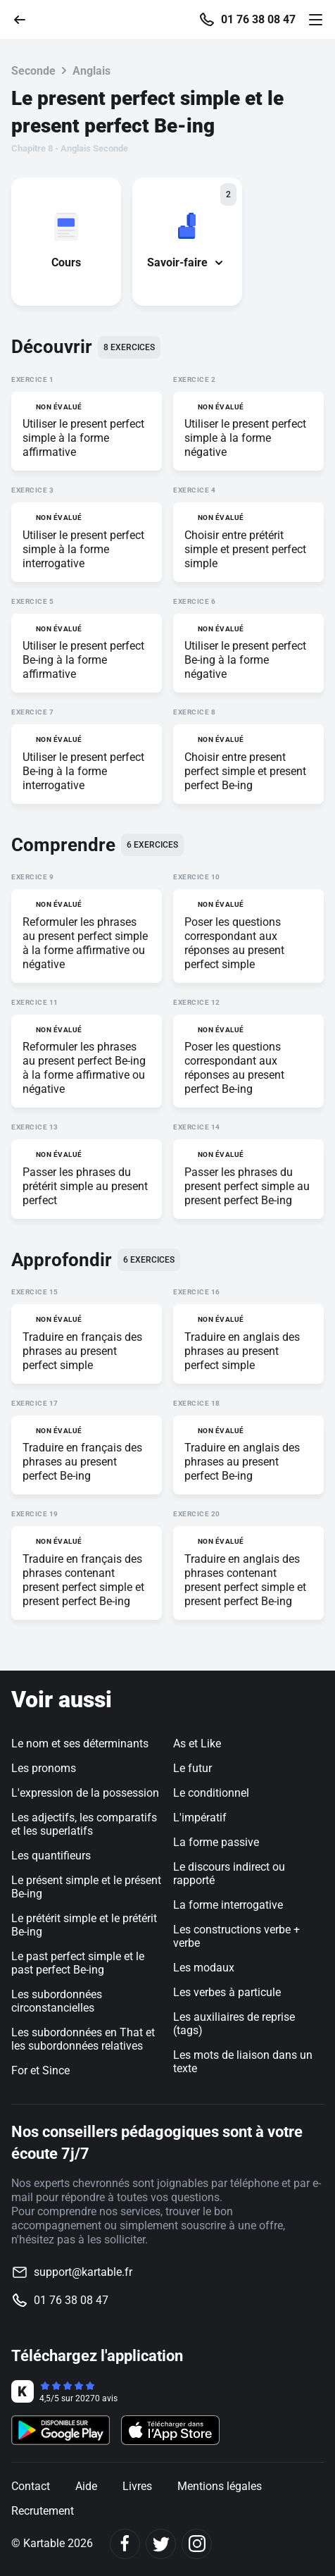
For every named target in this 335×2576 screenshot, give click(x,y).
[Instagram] (197, 2544)
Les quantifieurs (51, 1855)
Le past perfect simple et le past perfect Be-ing (77, 1963)
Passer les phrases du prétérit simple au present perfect (85, 1186)
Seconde (33, 71)
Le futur (192, 1768)
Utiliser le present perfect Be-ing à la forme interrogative (83, 771)
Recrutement (42, 2511)
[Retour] (25, 18)
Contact (30, 2486)
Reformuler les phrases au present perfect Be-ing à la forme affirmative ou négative (84, 1068)
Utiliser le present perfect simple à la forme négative (245, 438)
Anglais (91, 71)
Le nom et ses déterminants (79, 1743)
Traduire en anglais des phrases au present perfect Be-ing (242, 1461)
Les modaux (203, 1967)
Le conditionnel (211, 1793)
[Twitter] (161, 2544)
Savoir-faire (187, 262)
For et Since (40, 2070)
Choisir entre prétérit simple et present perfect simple (245, 549)
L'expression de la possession (85, 1793)
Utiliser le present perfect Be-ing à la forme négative (245, 660)
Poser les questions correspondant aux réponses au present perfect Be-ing (234, 1068)
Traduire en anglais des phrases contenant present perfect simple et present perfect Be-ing (245, 1580)
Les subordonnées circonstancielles (56, 2001)
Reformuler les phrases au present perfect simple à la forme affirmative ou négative (85, 943)
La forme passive (216, 1842)
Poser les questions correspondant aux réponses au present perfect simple (234, 943)
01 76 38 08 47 (258, 19)
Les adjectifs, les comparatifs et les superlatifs (84, 1824)
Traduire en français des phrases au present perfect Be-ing (82, 1461)
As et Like (197, 1743)
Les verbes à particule (227, 1992)
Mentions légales (219, 2486)
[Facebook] (125, 2544)
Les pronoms (43, 1768)
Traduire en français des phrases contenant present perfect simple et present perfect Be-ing (83, 1580)
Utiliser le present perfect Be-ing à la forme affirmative (83, 660)
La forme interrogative (228, 1905)
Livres (137, 2486)
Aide (86, 2486)
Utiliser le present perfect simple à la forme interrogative (83, 549)
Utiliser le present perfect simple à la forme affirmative (83, 438)
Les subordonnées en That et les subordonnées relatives (83, 2039)
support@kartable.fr (83, 2272)
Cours (66, 262)
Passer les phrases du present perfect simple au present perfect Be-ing (247, 1186)
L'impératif (200, 1817)
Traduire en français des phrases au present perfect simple (82, 1351)
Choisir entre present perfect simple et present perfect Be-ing (245, 771)
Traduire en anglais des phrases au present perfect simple (242, 1351)
